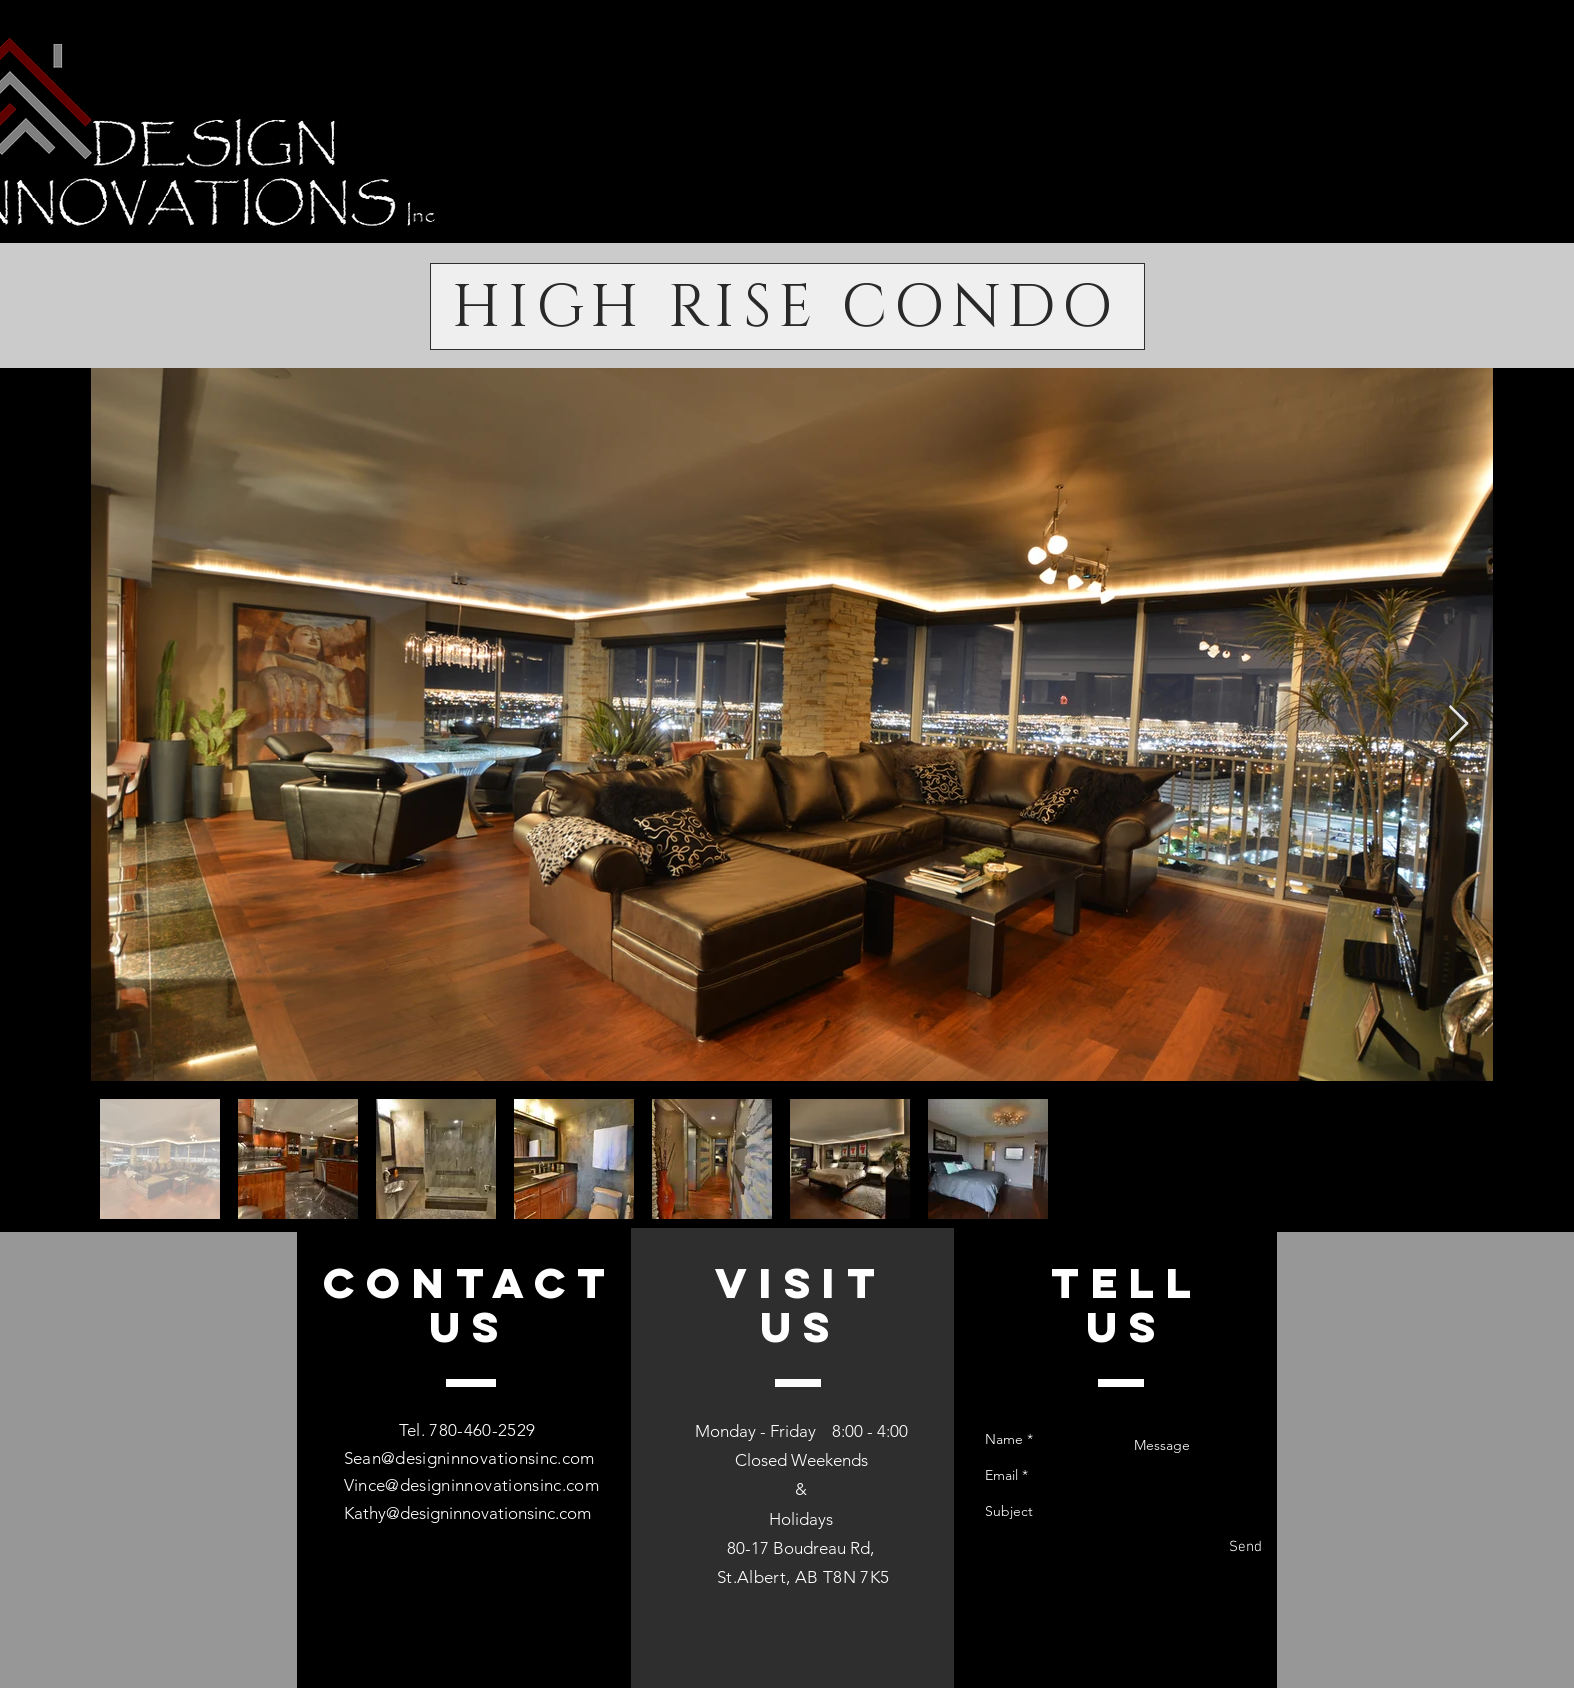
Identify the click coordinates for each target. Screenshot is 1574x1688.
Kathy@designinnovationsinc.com (467, 1513)
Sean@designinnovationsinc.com (469, 1458)
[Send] (1245, 1547)
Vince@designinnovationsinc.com (471, 1485)
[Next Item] (1458, 724)
